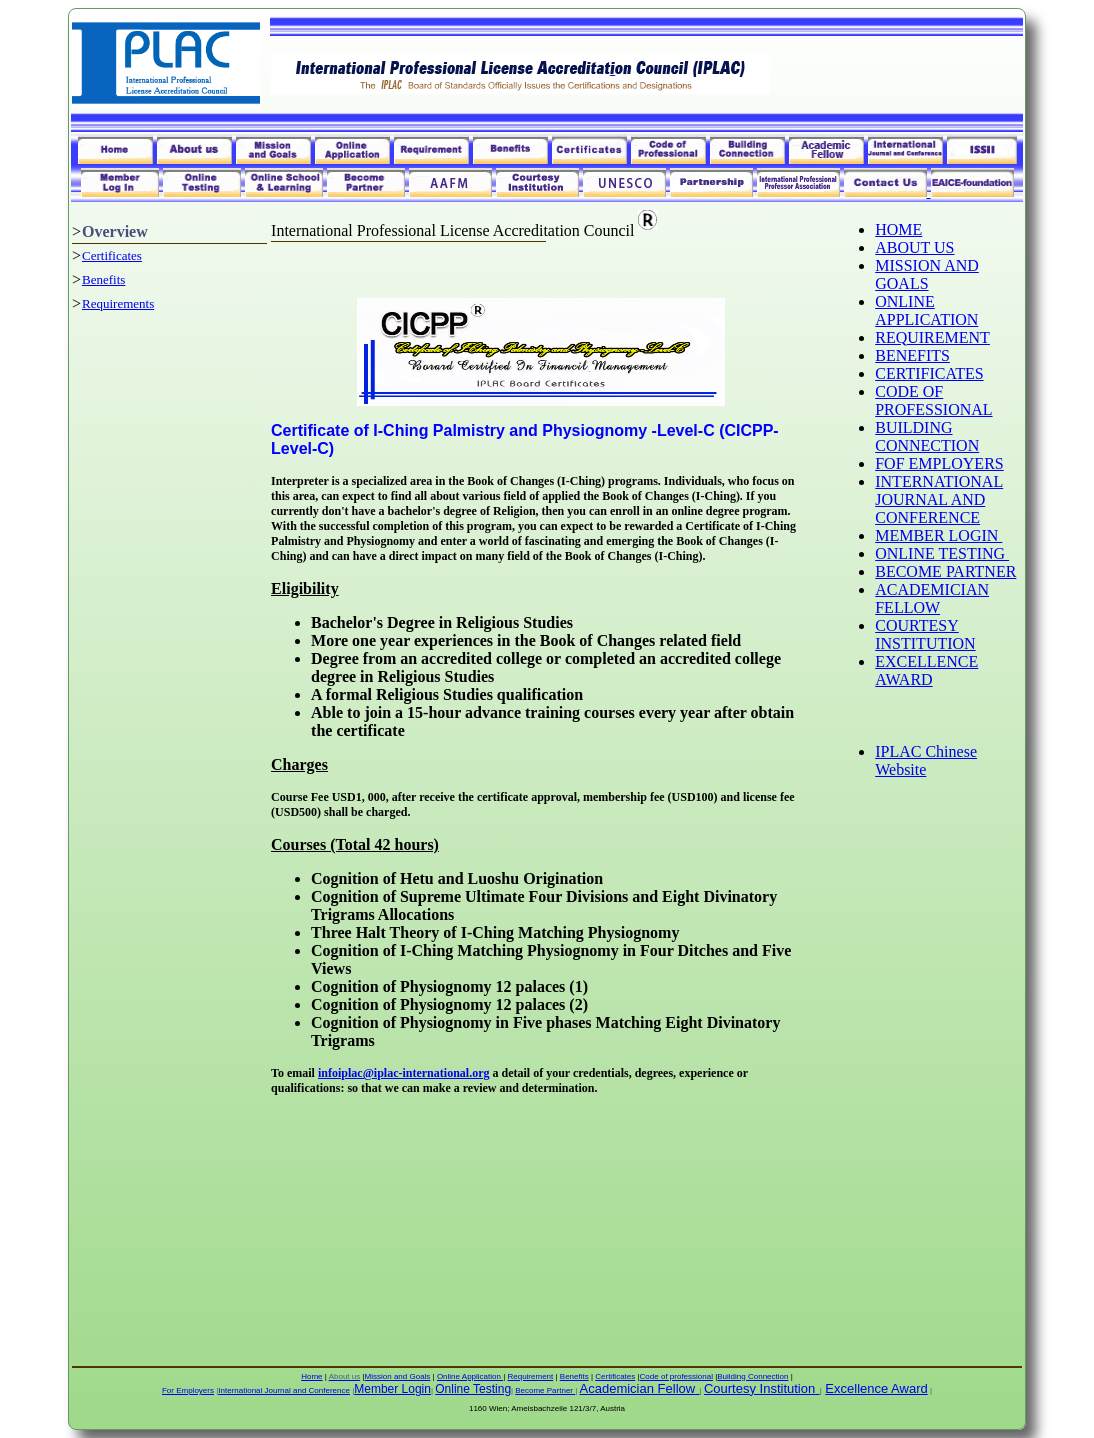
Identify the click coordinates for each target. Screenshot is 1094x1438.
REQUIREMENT (932, 337)
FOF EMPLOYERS (939, 463)
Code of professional (676, 1376)
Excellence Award (876, 1388)
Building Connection (752, 1376)
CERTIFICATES (929, 373)
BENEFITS (912, 355)
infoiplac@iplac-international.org (404, 1073)
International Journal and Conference (284, 1390)
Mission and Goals (398, 1376)
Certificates (112, 255)
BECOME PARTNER (945, 571)
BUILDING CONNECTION (927, 436)
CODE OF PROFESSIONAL (933, 400)
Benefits (103, 279)
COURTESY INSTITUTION (925, 634)
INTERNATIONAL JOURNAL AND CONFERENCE (939, 499)
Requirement (530, 1376)
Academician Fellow (638, 1388)
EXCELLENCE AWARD (926, 670)
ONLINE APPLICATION (926, 310)
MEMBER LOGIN (938, 535)
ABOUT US (914, 247)
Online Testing (473, 1389)
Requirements (118, 303)
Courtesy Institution (759, 1388)
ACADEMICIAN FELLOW (932, 598)
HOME (898, 229)
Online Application (470, 1376)
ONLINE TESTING (942, 553)
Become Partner (545, 1390)
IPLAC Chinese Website (926, 760)
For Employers (188, 1390)
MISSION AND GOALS (927, 274)
